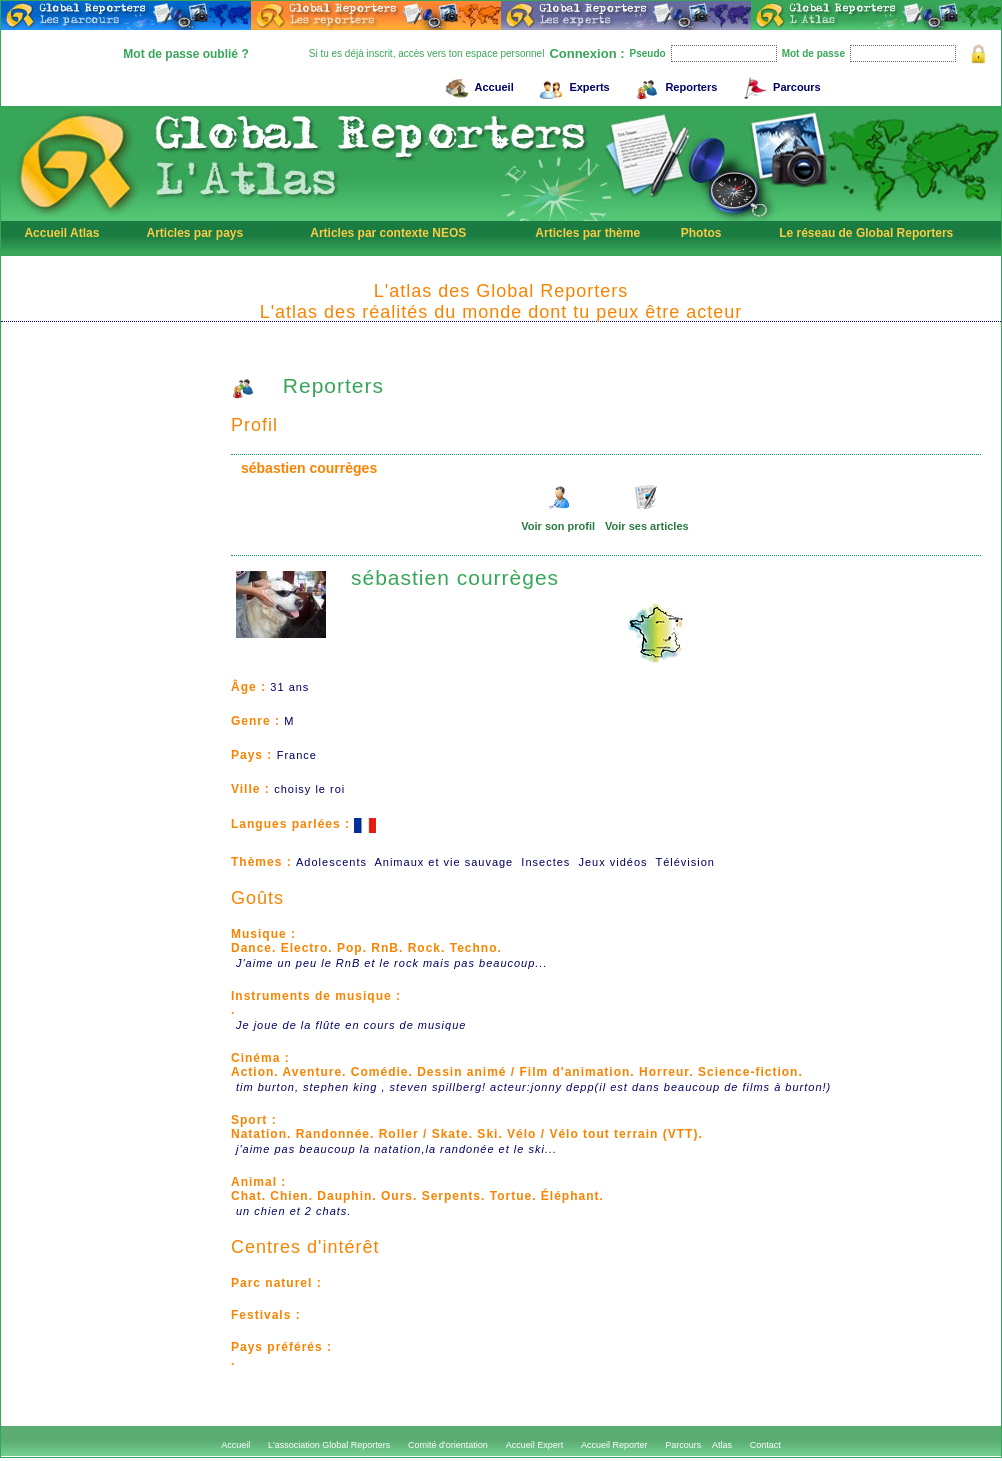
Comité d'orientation (448, 1445)
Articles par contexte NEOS (388, 233)
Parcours (779, 84)
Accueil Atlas (61, 233)
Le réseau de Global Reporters (866, 233)
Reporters (673, 84)
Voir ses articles (647, 526)
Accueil (477, 84)
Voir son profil (558, 526)
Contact (765, 1445)
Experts (571, 84)
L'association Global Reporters (329, 1445)
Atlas (722, 1445)
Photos (701, 233)
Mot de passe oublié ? (185, 54)
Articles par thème (587, 233)
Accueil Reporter (614, 1445)
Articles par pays (194, 233)
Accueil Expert (535, 1445)
